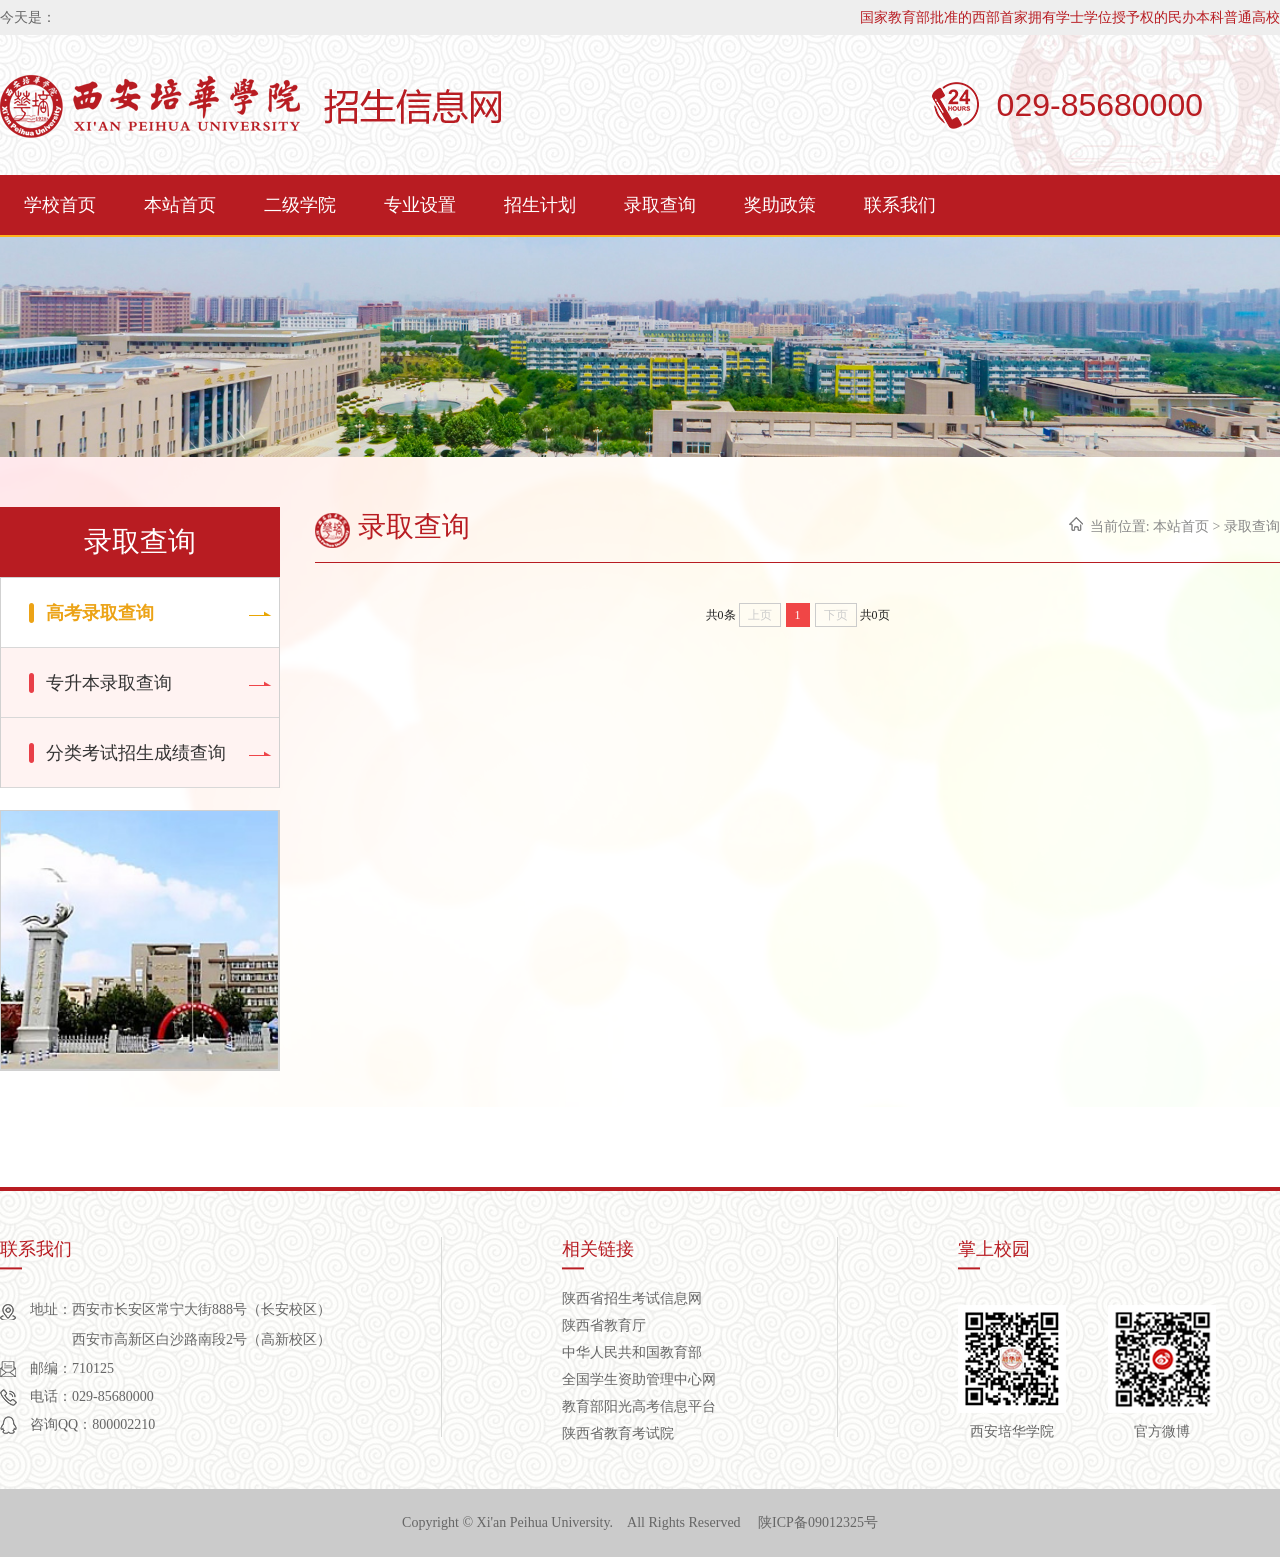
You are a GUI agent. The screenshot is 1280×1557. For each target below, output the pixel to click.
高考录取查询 (100, 613)
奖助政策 (780, 205)
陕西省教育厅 (604, 1325)
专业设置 (420, 205)
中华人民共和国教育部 (632, 1352)
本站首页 (180, 205)
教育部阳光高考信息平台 (639, 1406)
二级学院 (300, 205)
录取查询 (660, 205)
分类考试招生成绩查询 (136, 753)
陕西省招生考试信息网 (632, 1298)
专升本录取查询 (109, 683)
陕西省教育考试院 (618, 1433)
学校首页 (60, 205)
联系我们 (900, 205)
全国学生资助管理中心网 (639, 1379)
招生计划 (540, 205)
